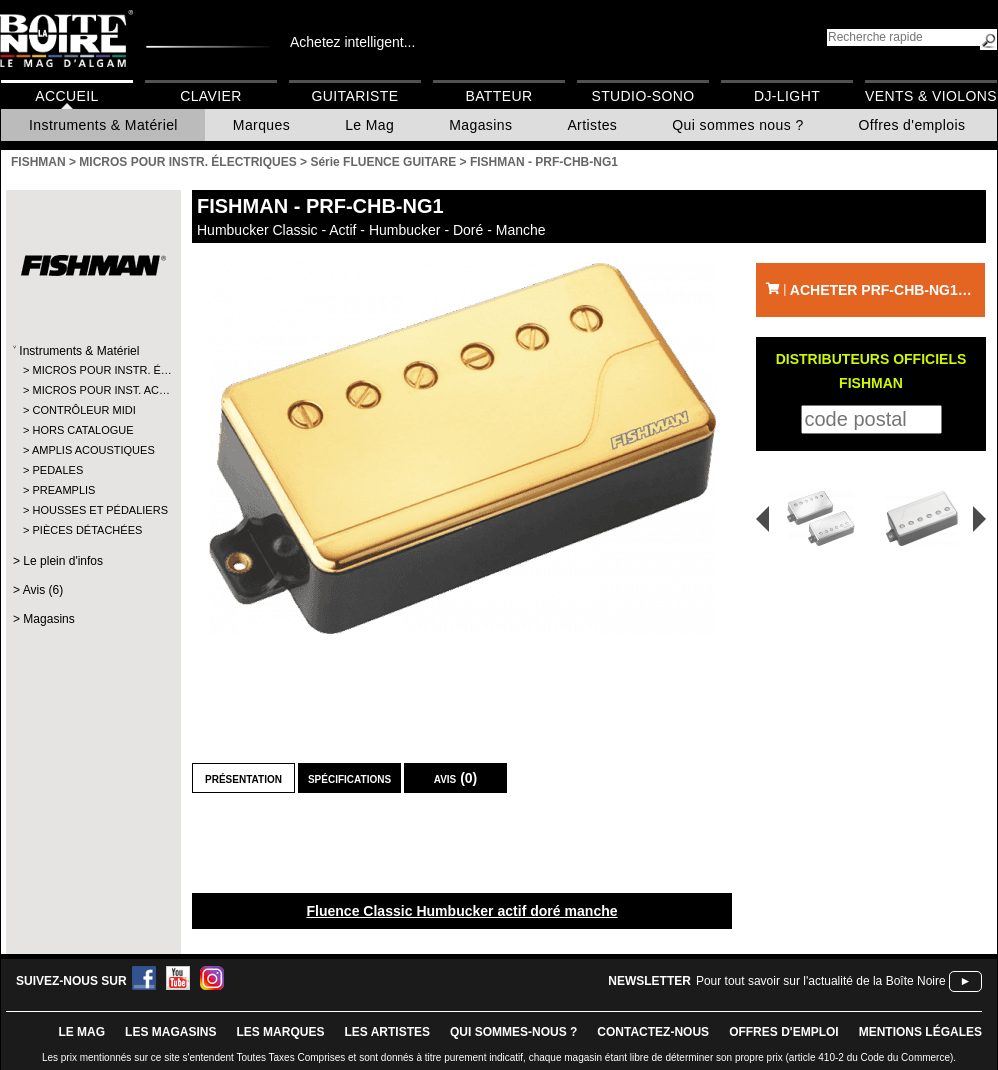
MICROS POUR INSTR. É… (92, 370)
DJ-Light (787, 96)
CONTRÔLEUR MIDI (83, 410)
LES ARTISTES (387, 1032)
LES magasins (170, 1032)
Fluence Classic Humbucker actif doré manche (461, 911)
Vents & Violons (931, 96)
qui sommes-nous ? (513, 1032)
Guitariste (355, 96)
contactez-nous (653, 1032)
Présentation (243, 778)
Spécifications (349, 778)
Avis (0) (456, 778)
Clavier (211, 96)
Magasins (480, 125)
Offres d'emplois (912, 125)
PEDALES (57, 470)
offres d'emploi (784, 1032)
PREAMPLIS (63, 490)
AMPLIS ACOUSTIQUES (92, 450)
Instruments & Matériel (103, 125)
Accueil (66, 96)
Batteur (498, 96)
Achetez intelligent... (352, 42)
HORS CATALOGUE (82, 430)
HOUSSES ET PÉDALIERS (92, 510)
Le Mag (369, 125)
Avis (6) (43, 590)
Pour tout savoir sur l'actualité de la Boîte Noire (821, 981)
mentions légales (920, 1032)
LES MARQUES (280, 1032)
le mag (81, 1032)
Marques (261, 125)
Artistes (592, 125)
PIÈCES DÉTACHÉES (87, 530)
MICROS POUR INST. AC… (92, 390)
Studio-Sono (642, 96)
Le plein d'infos (63, 561)
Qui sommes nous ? (737, 125)
